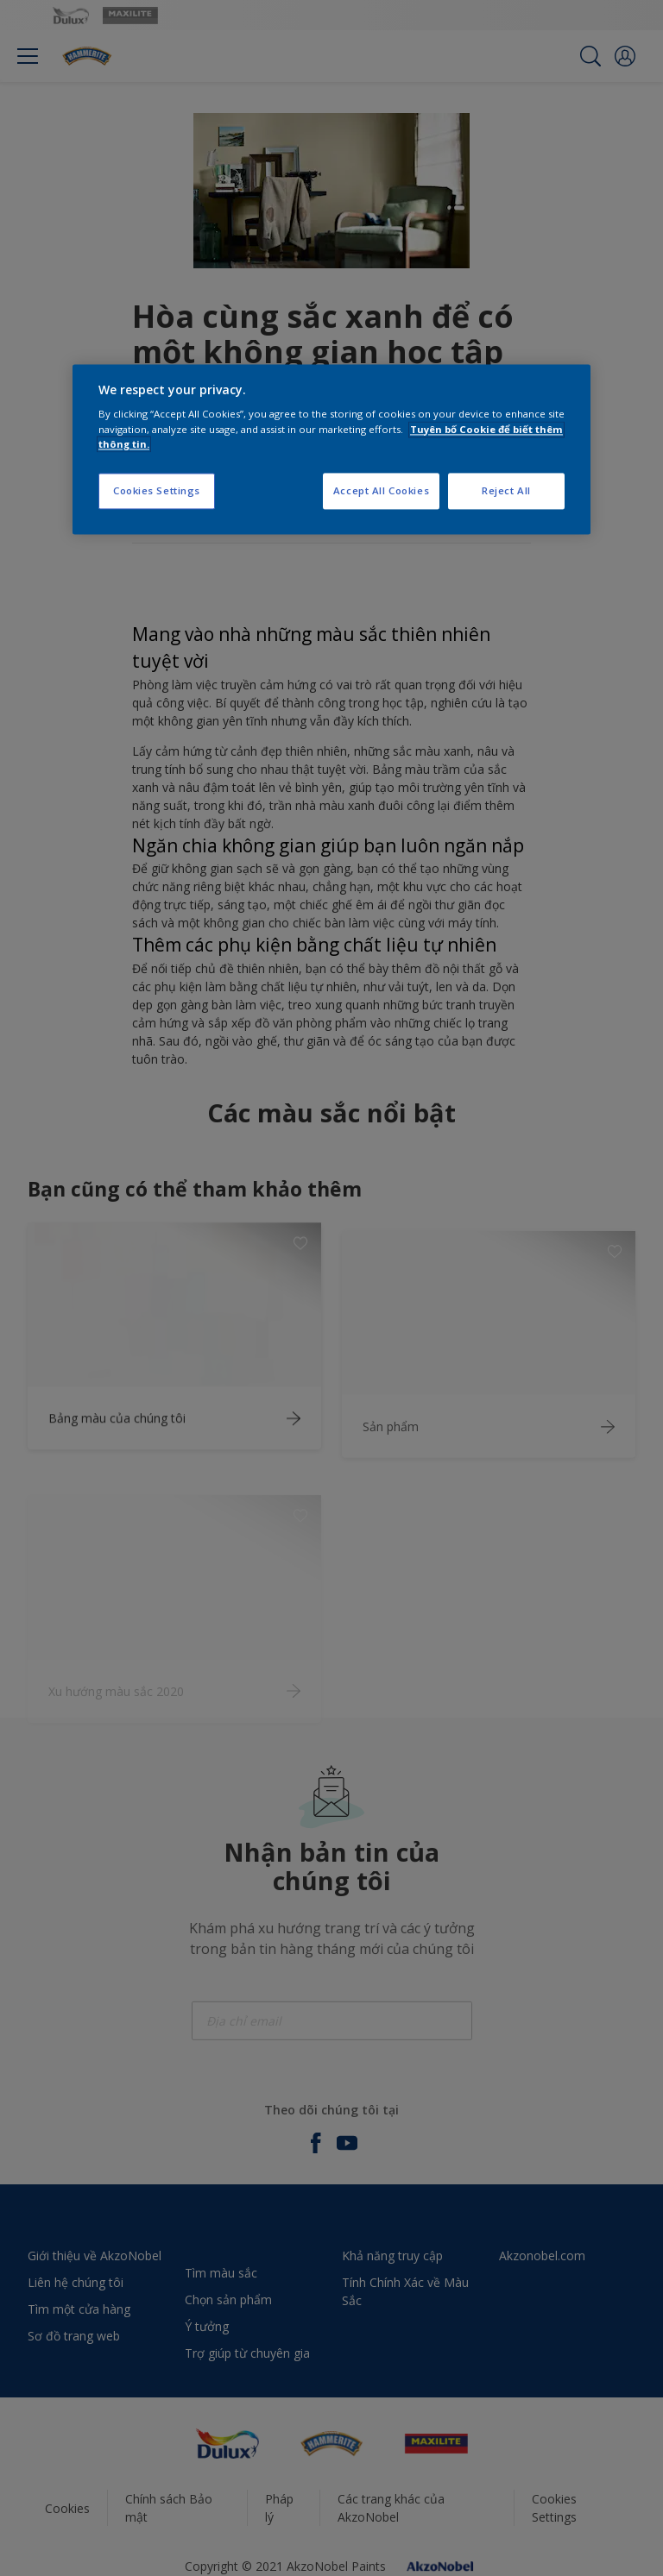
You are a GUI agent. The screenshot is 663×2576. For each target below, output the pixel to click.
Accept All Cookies (381, 490)
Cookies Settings (156, 490)
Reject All (506, 490)
